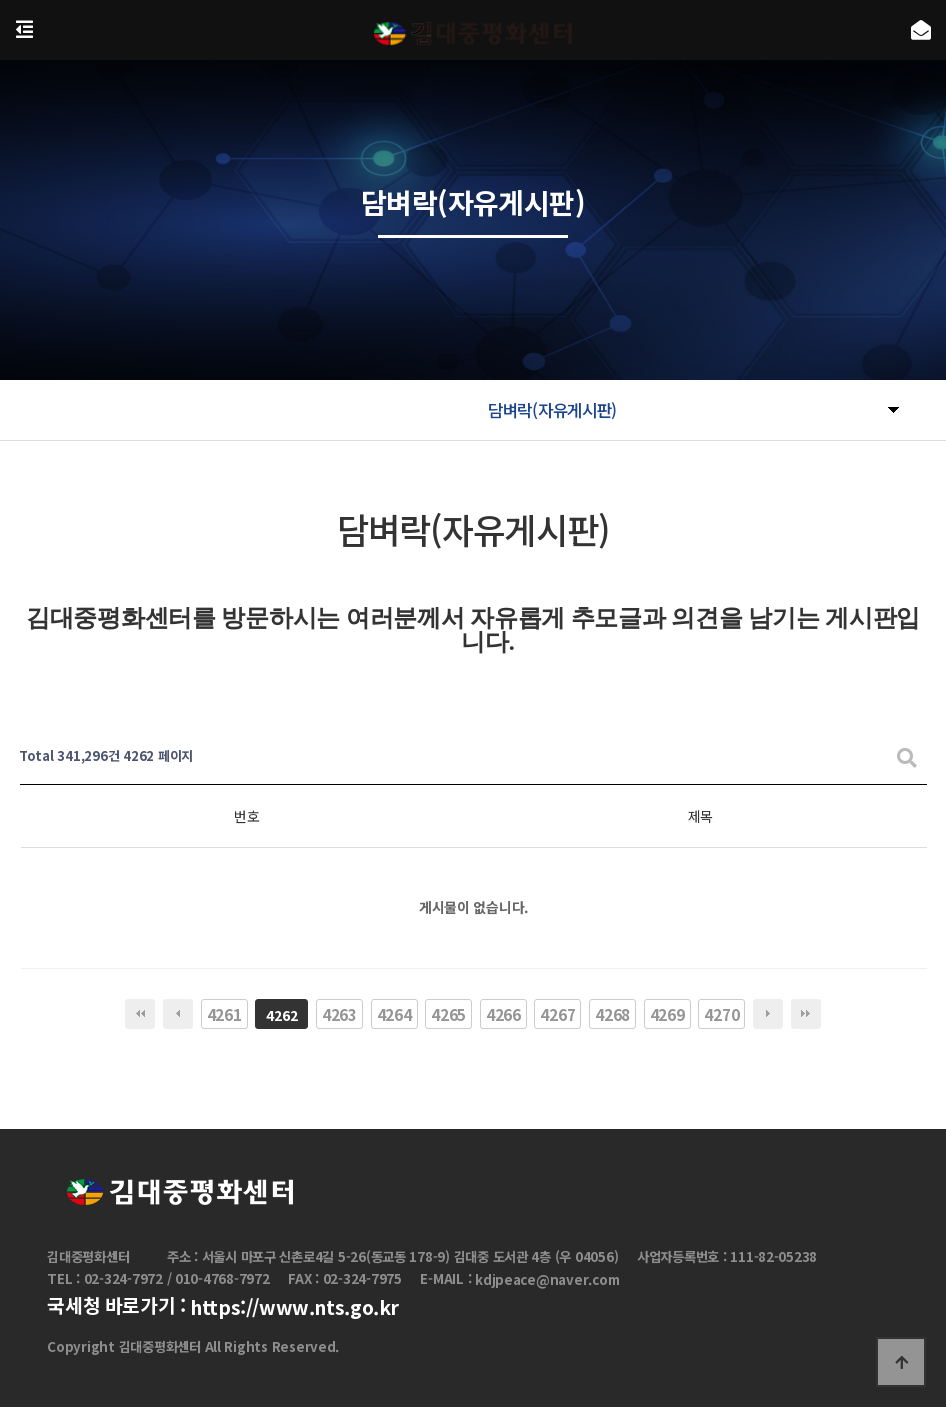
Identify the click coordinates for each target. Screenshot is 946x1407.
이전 (178, 1014)
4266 (503, 1014)
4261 (224, 1014)
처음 (140, 1014)
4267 (557, 1014)
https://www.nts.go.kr (294, 1307)
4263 (339, 1014)
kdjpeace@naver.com (547, 1280)
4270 (721, 1014)
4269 (667, 1014)
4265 (448, 1014)
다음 (768, 1014)
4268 (612, 1014)
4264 (394, 1014)
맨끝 (806, 1014)
